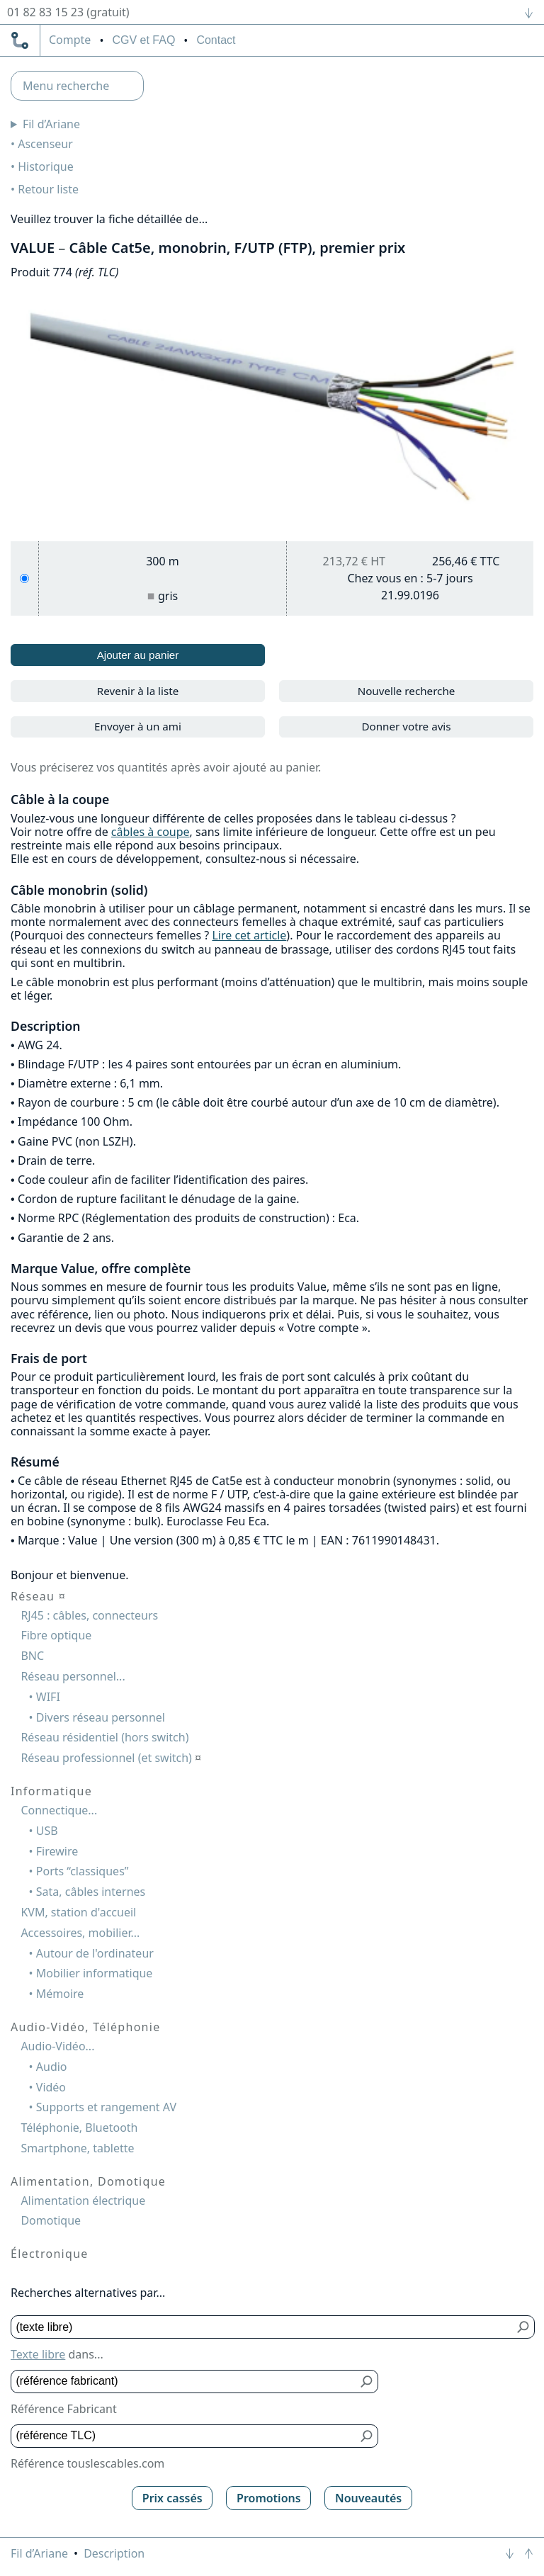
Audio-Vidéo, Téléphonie (85, 2027)
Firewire (57, 1851)
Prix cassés (172, 2498)
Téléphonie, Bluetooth (79, 2127)
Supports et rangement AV (106, 2107)
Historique (46, 166)
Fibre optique (56, 1635)
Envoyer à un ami (137, 726)
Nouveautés (368, 2498)
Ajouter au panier (138, 655)
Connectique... (59, 1810)
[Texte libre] (262, 2327)
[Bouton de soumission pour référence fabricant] (367, 2382)
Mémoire (60, 1993)
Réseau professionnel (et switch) (111, 1758)
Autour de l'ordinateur (95, 1953)
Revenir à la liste (138, 691)
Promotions (269, 2498)
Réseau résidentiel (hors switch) (104, 1737)
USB (47, 1830)
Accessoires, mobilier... (80, 1933)
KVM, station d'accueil (78, 1912)
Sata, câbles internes (90, 1891)
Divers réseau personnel (100, 1717)
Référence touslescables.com (87, 2463)
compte (70, 40)
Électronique (50, 2253)
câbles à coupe (150, 832)
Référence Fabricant (64, 2409)
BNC (32, 1655)
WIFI (48, 1697)
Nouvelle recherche (406, 691)
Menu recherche (66, 86)
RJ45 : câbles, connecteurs (89, 1615)
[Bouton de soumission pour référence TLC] (367, 2436)
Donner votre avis (405, 726)
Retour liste (48, 189)
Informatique (51, 1791)
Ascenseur (45, 144)
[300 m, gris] (24, 578)
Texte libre (38, 2354)
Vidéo (51, 2087)
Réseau (38, 1596)
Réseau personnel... (73, 1676)
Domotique (51, 2220)
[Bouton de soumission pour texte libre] (524, 2327)
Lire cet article (249, 935)
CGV (143, 40)
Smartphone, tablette (77, 2148)
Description (114, 2553)
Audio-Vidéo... (57, 2046)
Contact (215, 40)
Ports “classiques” (82, 1871)
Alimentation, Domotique (88, 2181)
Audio (51, 2066)
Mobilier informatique (94, 1973)
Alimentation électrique (83, 2200)
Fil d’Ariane (51, 124)
